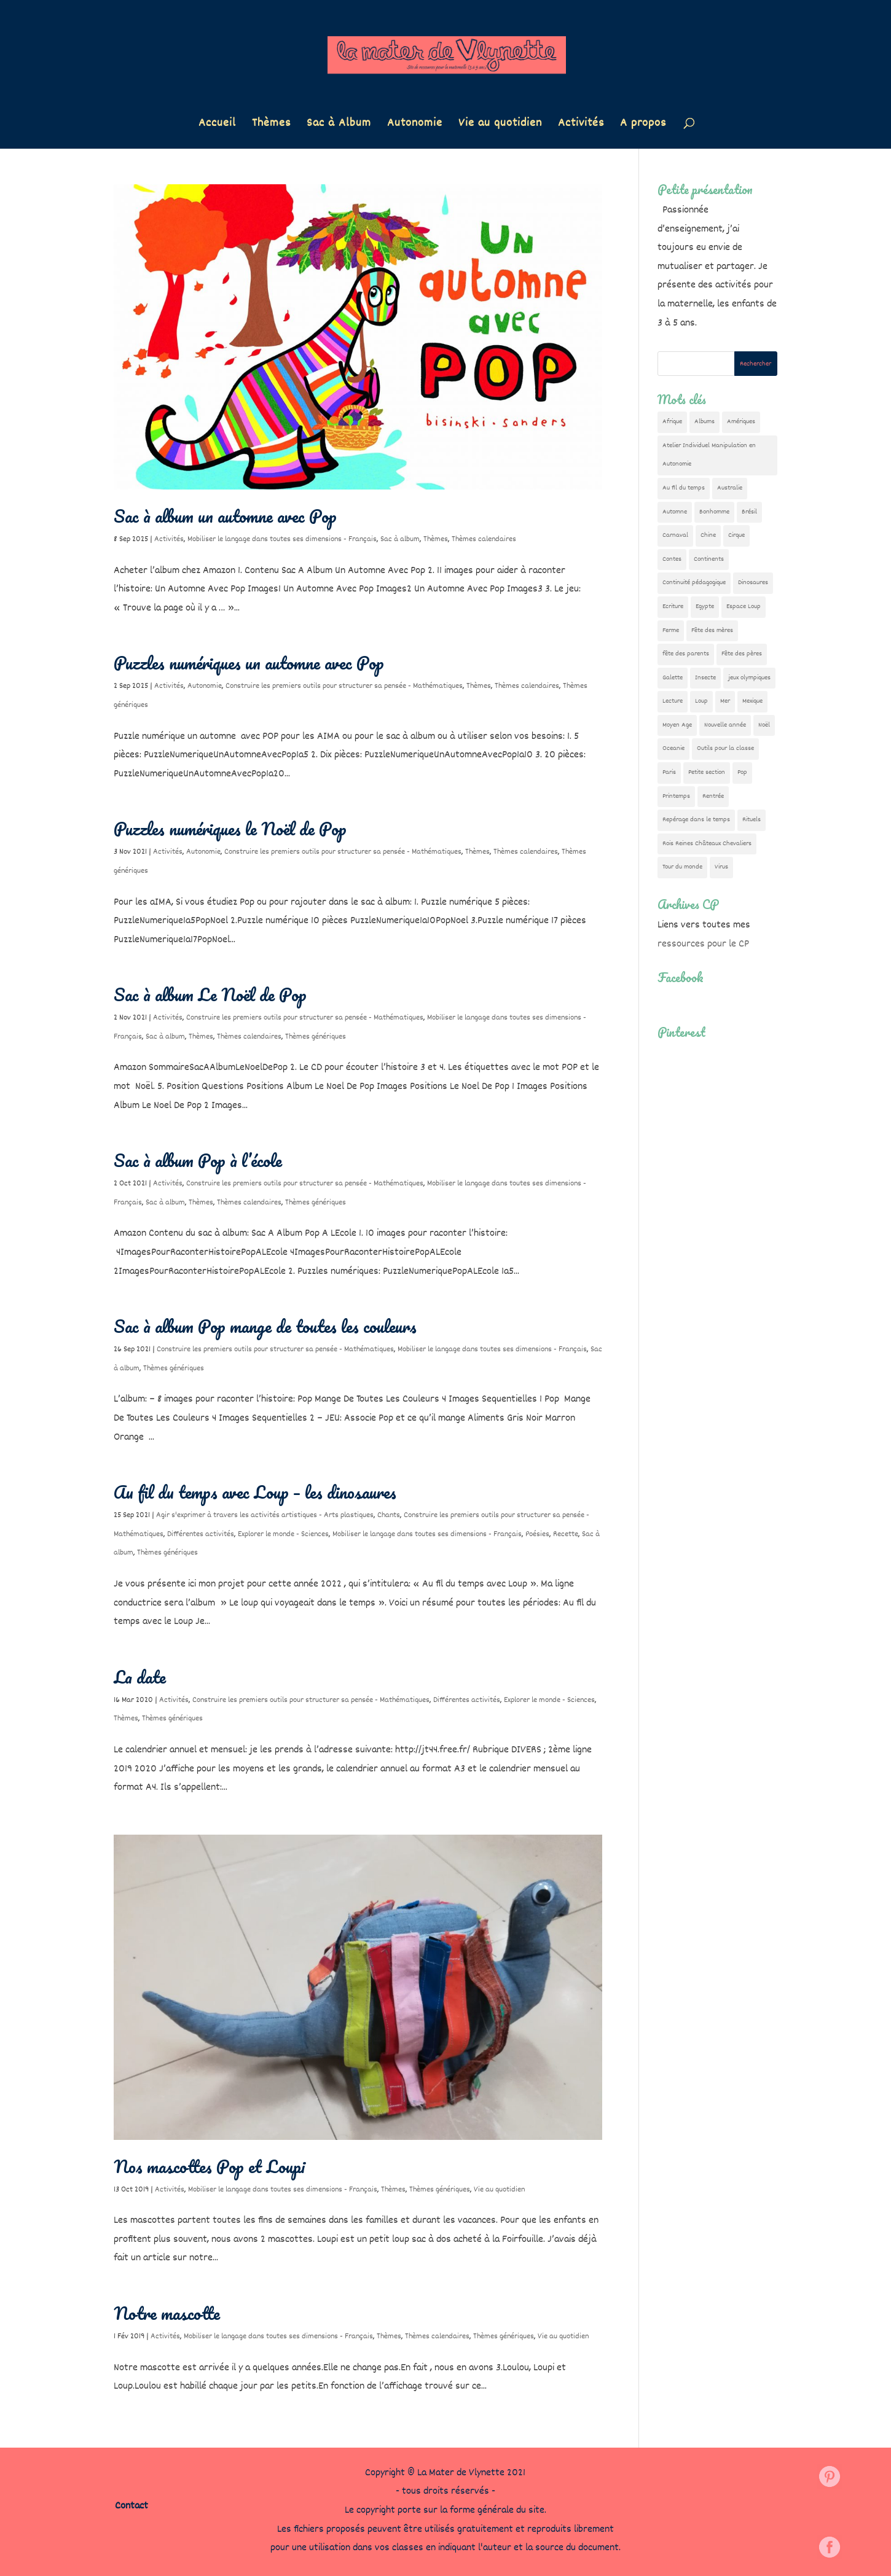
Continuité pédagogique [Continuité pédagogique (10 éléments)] (694, 582)
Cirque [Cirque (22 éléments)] (736, 535)
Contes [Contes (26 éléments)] (671, 559)
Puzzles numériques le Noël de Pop (230, 828)
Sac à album (400, 539)
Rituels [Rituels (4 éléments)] (751, 819)
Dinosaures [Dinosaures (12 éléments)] (753, 582)
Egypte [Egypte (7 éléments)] (705, 606)
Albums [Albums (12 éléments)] (704, 421)
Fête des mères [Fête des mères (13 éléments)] (712, 630)
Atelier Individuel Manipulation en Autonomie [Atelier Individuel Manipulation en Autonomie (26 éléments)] (709, 455)
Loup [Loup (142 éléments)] (701, 701)
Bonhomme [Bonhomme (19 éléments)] (714, 512)
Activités (581, 125)
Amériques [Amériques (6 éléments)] (741, 421)
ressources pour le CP (703, 944)
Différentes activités (200, 1534)
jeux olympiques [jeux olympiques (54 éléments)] (749, 678)
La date (140, 1677)
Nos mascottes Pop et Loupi (209, 2166)
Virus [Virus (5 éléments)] (721, 867)
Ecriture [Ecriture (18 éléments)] (672, 606)
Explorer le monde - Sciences (283, 1534)
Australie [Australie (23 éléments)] (729, 488)
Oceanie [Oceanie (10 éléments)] (673, 748)
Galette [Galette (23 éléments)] (672, 678)
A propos (643, 125)
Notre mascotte (167, 2313)
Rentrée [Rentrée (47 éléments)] (713, 796)
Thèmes (271, 125)
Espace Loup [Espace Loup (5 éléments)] (743, 606)
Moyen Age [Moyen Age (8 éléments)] (677, 725)
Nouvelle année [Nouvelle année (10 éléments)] (725, 725)
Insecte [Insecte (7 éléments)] (705, 678)
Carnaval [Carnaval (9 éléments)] (675, 535)
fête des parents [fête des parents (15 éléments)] (685, 654)
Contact (131, 2506)
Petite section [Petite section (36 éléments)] (706, 772)
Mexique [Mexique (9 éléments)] (752, 701)
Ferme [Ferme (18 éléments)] (670, 630)
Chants (388, 1515)
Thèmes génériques (315, 1037)
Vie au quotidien (500, 125)
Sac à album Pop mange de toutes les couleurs (265, 1326)
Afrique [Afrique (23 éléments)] (672, 421)
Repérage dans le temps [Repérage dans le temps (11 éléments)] (696, 819)
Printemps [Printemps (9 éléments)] (676, 796)
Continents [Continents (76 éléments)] (709, 559)
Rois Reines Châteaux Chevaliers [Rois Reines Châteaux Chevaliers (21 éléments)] (707, 843)
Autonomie (414, 125)
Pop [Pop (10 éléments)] (742, 772)
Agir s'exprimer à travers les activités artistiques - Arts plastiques (265, 1515)
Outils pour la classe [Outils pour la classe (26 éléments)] (725, 748)
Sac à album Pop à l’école (198, 1160)
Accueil (217, 125)
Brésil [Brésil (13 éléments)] (749, 512)
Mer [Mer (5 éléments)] (725, 701)
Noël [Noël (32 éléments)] (764, 725)
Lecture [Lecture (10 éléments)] (672, 701)
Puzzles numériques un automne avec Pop (249, 663)
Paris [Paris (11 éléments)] (669, 772)
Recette (565, 1534)
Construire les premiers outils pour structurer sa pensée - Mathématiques (344, 686)
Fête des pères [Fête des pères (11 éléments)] (741, 654)
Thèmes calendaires (484, 539)
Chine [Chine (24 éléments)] (708, 535)
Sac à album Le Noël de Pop (210, 994)
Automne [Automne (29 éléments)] (674, 512)
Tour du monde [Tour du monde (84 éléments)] (682, 867)
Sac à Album (339, 125)
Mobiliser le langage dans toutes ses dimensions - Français (282, 539)
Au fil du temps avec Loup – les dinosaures (255, 1492)
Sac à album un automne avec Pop (225, 516)
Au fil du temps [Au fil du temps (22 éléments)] (683, 488)
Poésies (537, 1534)
